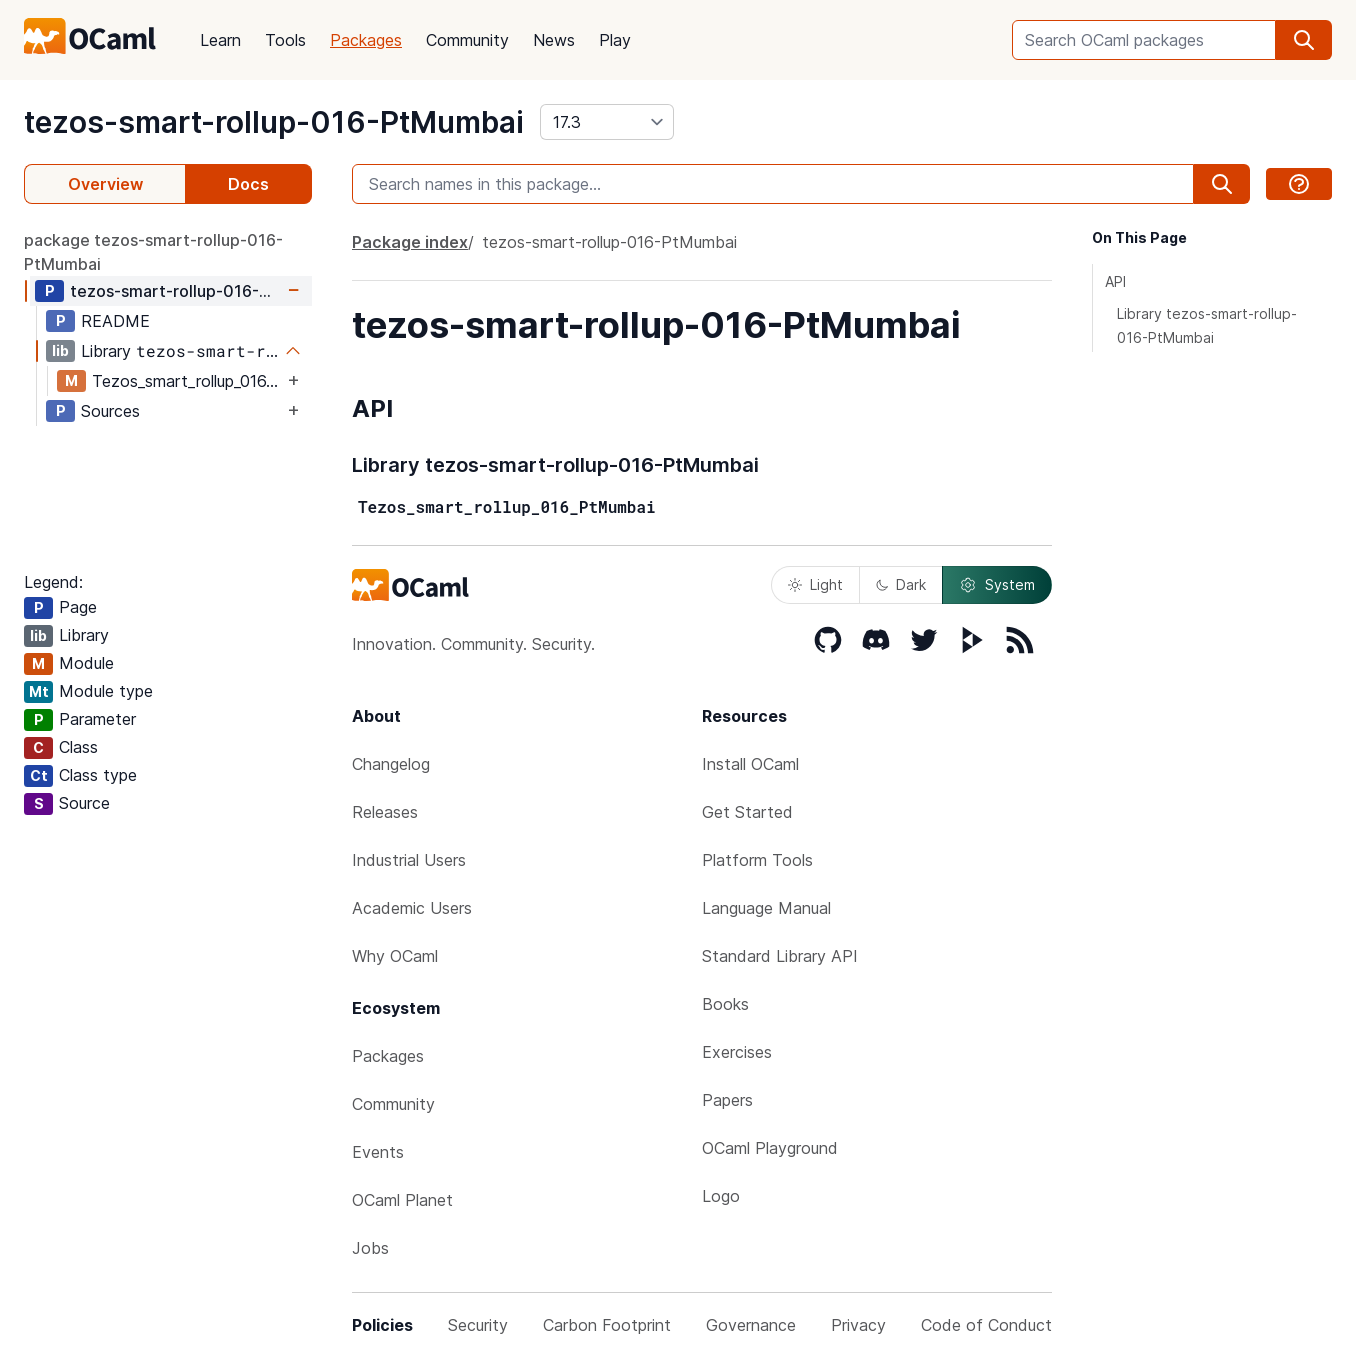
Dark (901, 584)
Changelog (391, 764)
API (1115, 281)
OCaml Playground (770, 1148)
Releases (385, 812)
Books (725, 1004)
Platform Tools (757, 860)
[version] (607, 122)
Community (467, 40)
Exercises (737, 1052)
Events (378, 1152)
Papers (727, 1100)
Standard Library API (780, 956)
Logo (721, 1196)
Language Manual (766, 908)
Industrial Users (409, 860)
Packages (366, 40)
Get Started (747, 812)
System (997, 585)
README (115, 321)
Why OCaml (395, 956)
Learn (220, 40)
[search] (1304, 40)
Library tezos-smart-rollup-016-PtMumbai (1207, 325)
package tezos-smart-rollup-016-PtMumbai (153, 252)
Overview (105, 184)
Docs (248, 184)
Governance (751, 1325)
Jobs (370, 1248)
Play (615, 40)
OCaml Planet (402, 1200)
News (554, 40)
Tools (285, 40)
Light (815, 584)
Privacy (858, 1325)
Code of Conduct (986, 1325)
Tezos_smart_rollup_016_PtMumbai (187, 381)
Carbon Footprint (607, 1325)
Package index (410, 242)
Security (478, 1325)
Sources (110, 411)
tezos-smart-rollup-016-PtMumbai (274, 122)
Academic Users (412, 908)
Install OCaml (750, 764)
